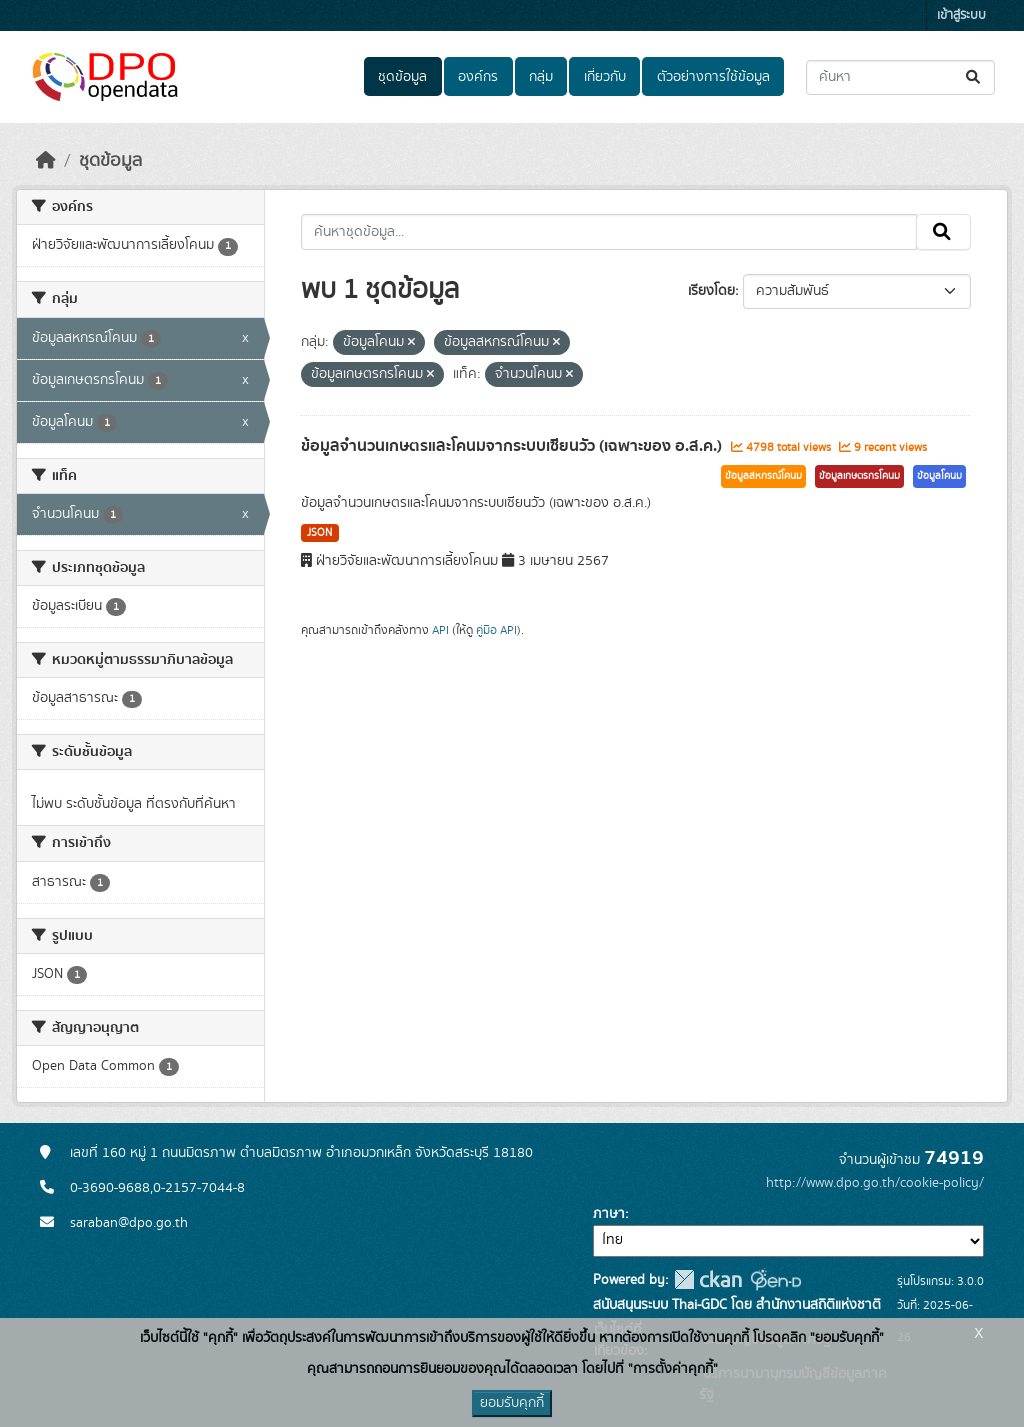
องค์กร (478, 77)
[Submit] (974, 77)
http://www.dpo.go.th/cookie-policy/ (875, 1183)
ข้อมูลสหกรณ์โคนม (763, 476)
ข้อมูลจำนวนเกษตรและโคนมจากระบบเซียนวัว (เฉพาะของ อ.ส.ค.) (513, 446)
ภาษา (609, 1214)
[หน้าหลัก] (46, 161)
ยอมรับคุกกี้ (512, 1403)
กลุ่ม (541, 77)
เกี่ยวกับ (605, 77)
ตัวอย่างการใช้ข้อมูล (713, 77)
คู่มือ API (496, 630)
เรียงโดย (711, 291)
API (440, 630)
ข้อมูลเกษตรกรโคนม (859, 476)
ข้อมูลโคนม (939, 476)
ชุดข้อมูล (402, 77)
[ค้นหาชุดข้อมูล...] (900, 77)
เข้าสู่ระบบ (961, 15)
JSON (319, 533)
